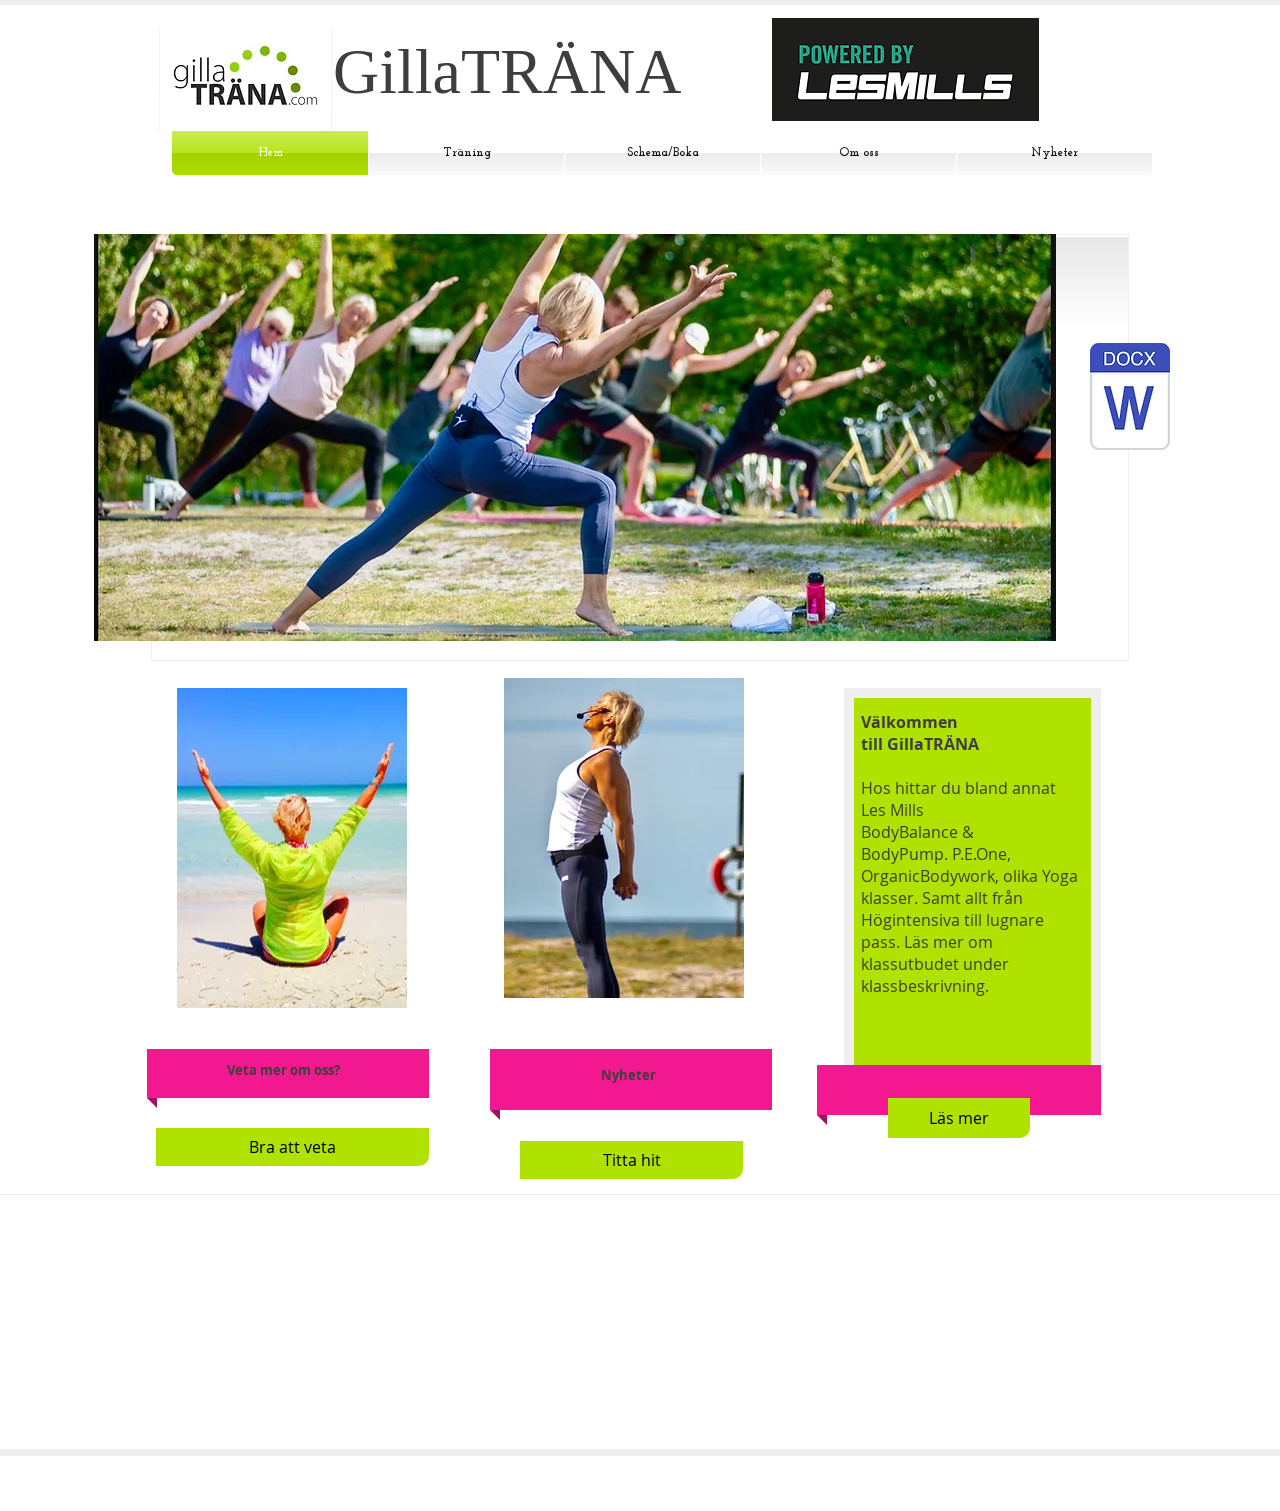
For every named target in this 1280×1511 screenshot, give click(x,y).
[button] (575, 437)
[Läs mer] (959, 1118)
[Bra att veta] (292, 1147)
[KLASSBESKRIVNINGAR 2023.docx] (1130, 399)
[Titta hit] (631, 1160)
